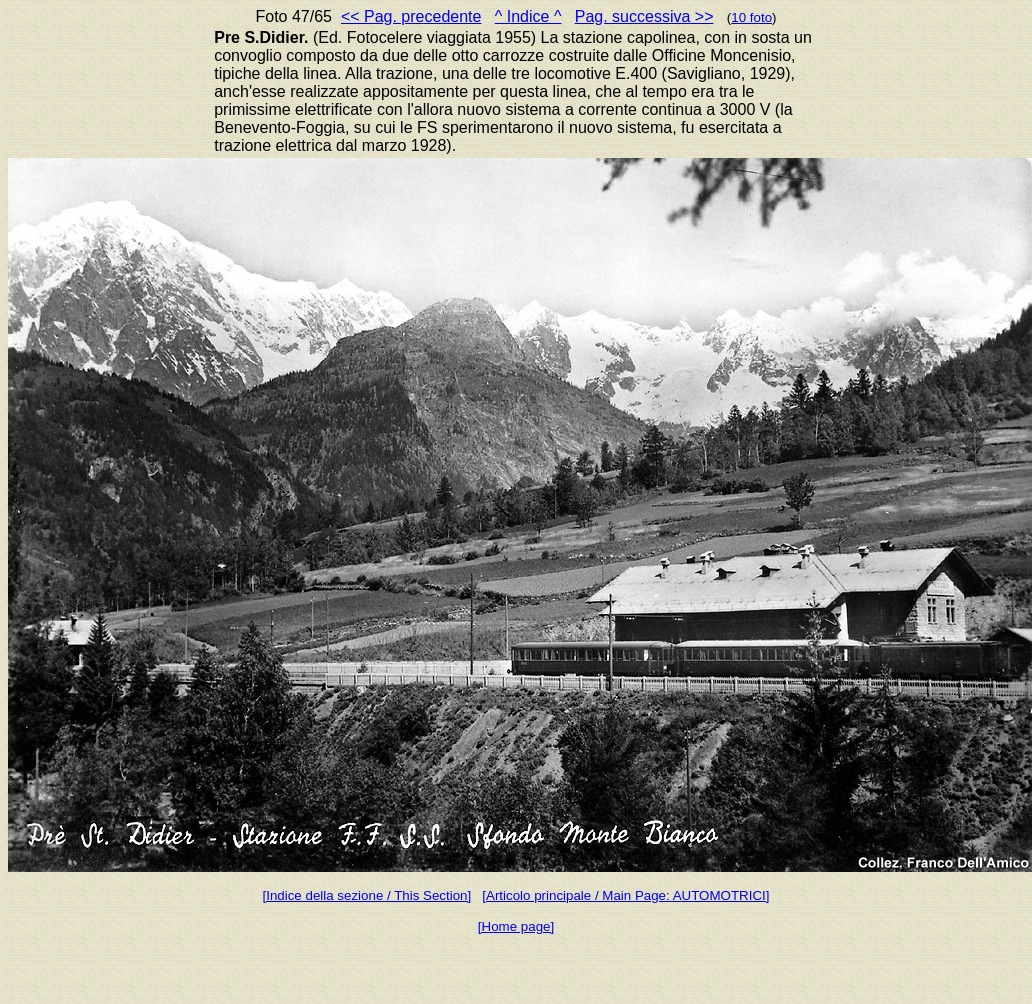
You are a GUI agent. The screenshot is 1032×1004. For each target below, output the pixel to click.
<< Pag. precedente (411, 16)
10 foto (751, 17)
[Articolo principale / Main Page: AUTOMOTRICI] (625, 895)
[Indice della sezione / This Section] (367, 895)
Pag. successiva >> (644, 16)
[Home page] (516, 926)
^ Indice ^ (528, 16)
